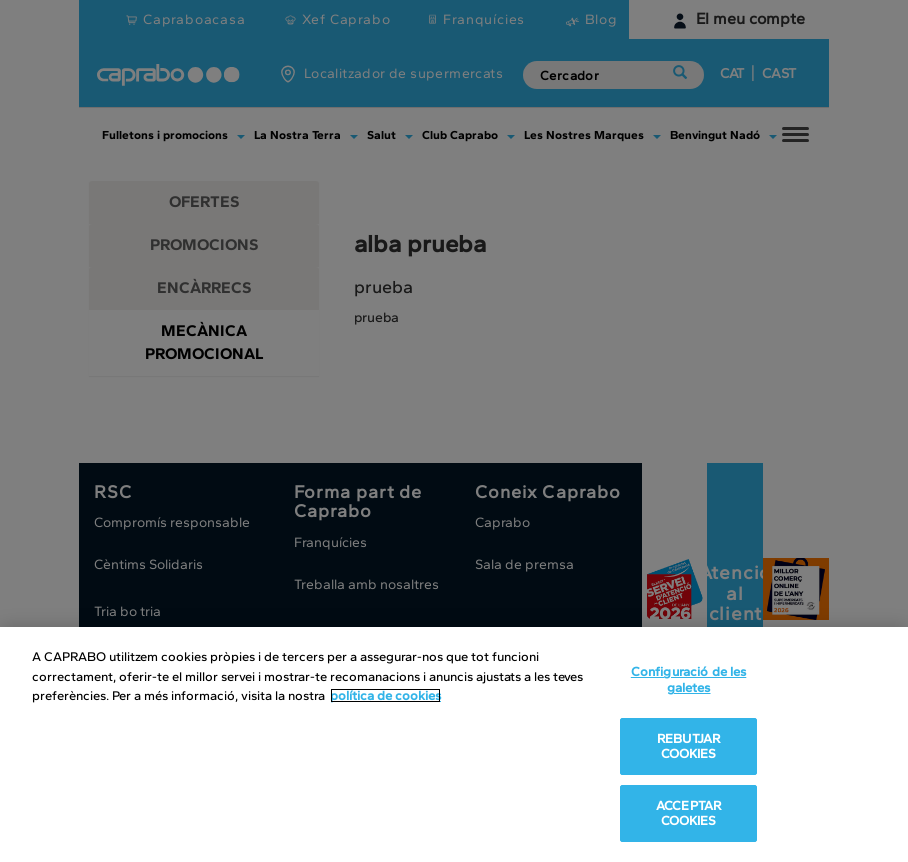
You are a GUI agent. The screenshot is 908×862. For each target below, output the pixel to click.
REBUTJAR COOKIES (688, 746)
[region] (454, 744)
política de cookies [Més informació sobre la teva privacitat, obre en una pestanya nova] (385, 695)
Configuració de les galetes (688, 679)
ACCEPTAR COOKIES (688, 813)
